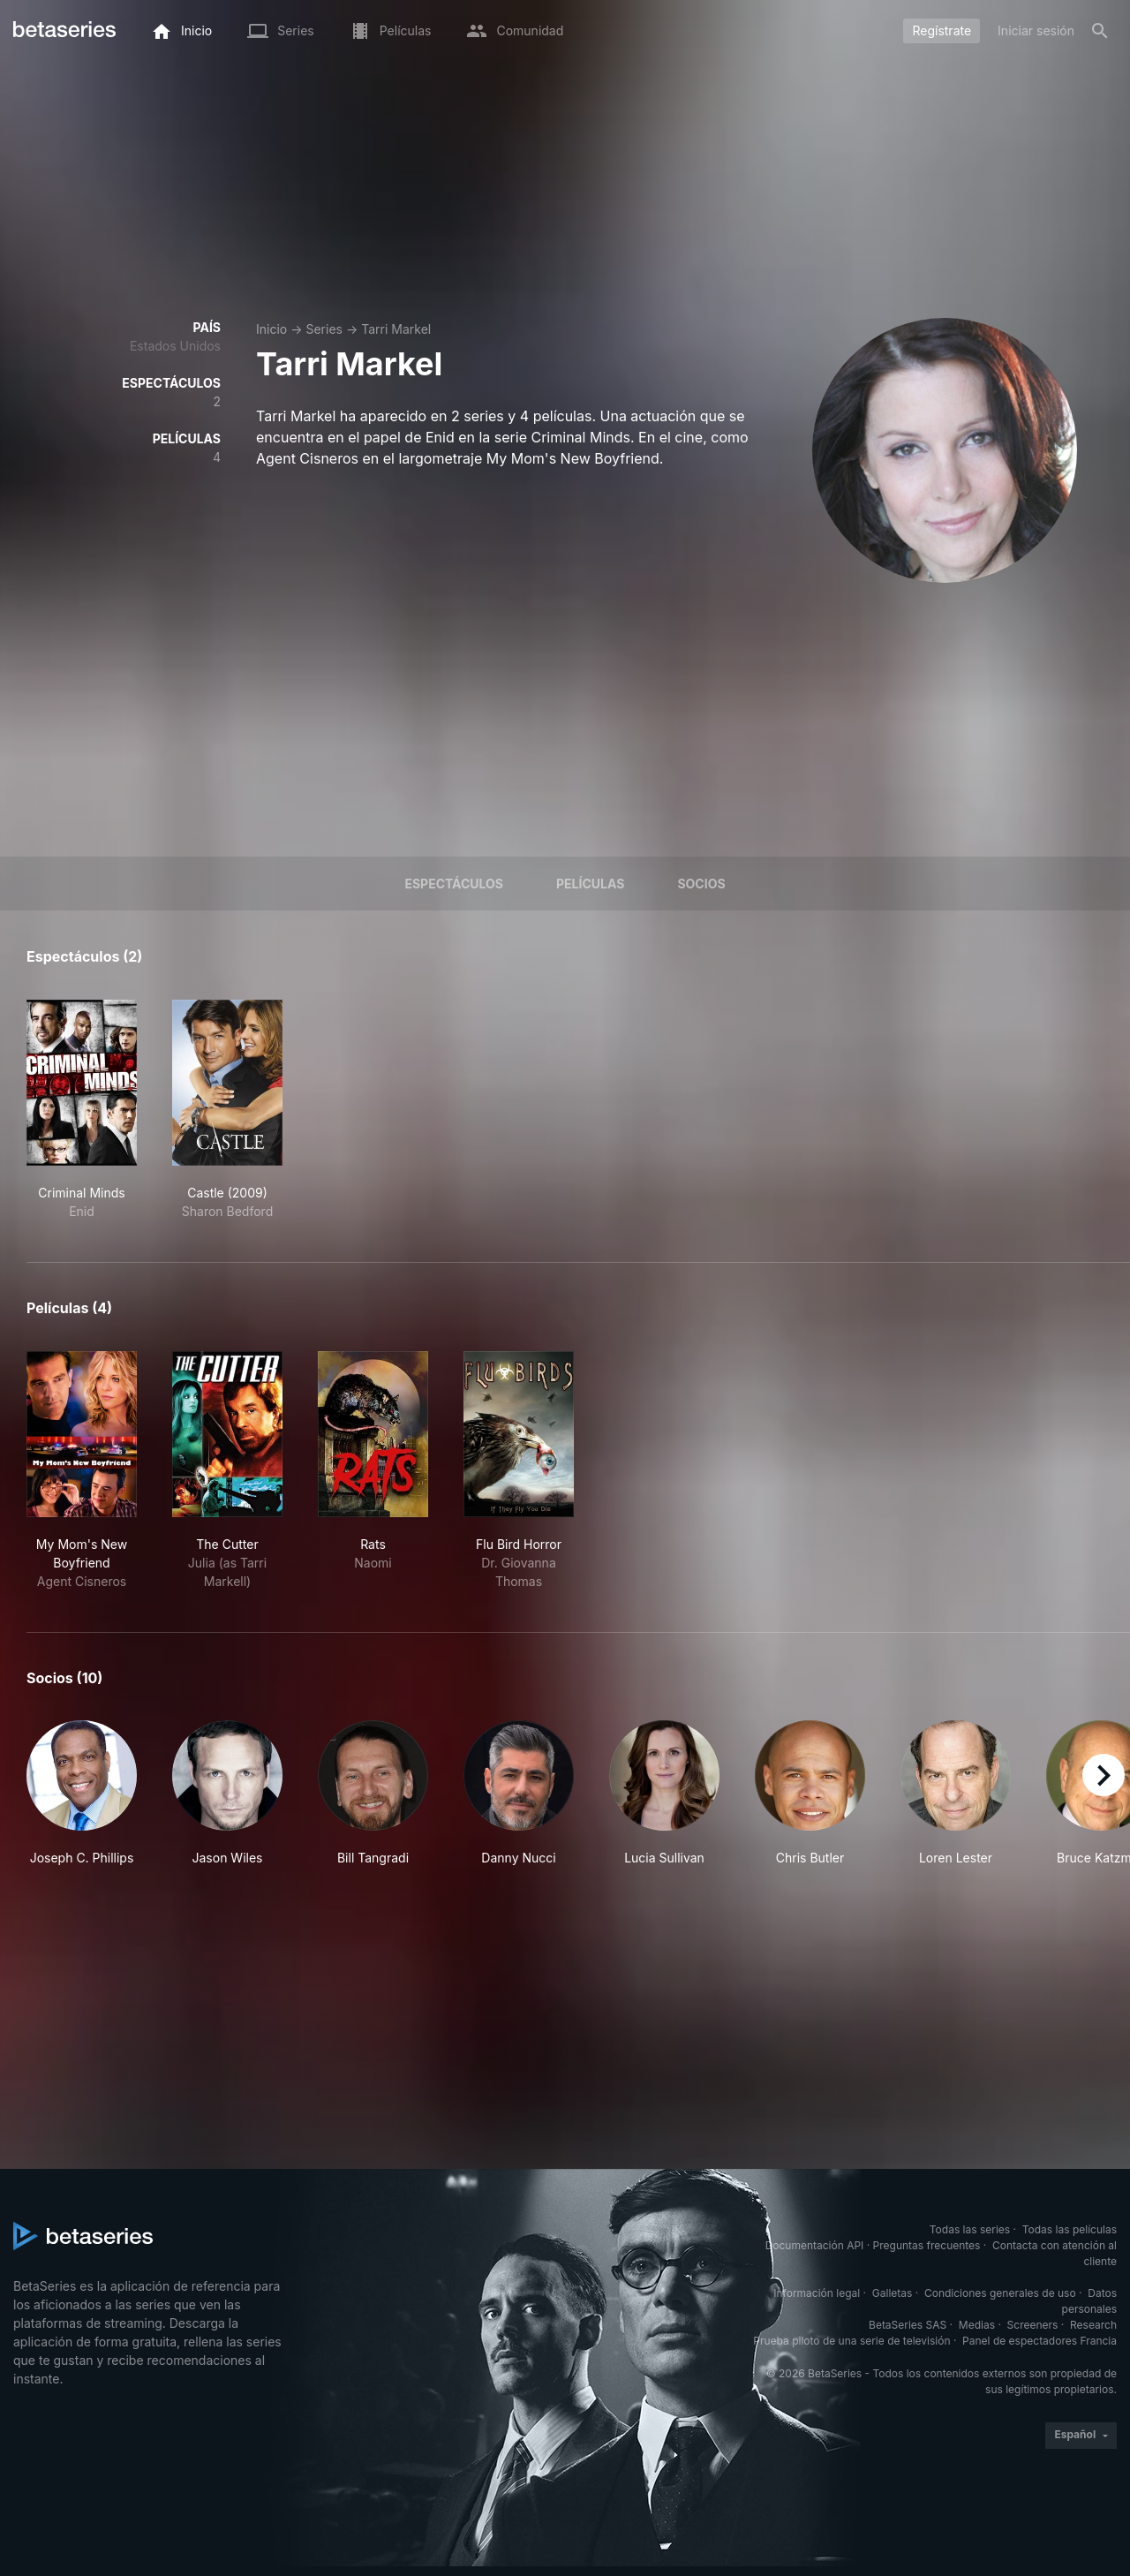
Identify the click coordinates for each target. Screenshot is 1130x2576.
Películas (590, 883)
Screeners (1032, 2324)
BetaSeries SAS (907, 2324)
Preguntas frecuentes (927, 2245)
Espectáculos (453, 883)
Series (324, 328)
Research (1093, 2324)
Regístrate (941, 30)
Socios (701, 883)
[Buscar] (1100, 31)
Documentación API (814, 2245)
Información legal (816, 2293)
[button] (81, 1793)
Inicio (271, 328)
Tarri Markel (396, 328)
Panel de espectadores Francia (1039, 2340)
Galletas (892, 2293)
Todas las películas (1069, 2229)
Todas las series (970, 2229)
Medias (977, 2324)
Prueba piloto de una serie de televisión (851, 2340)
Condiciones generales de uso (1000, 2293)
